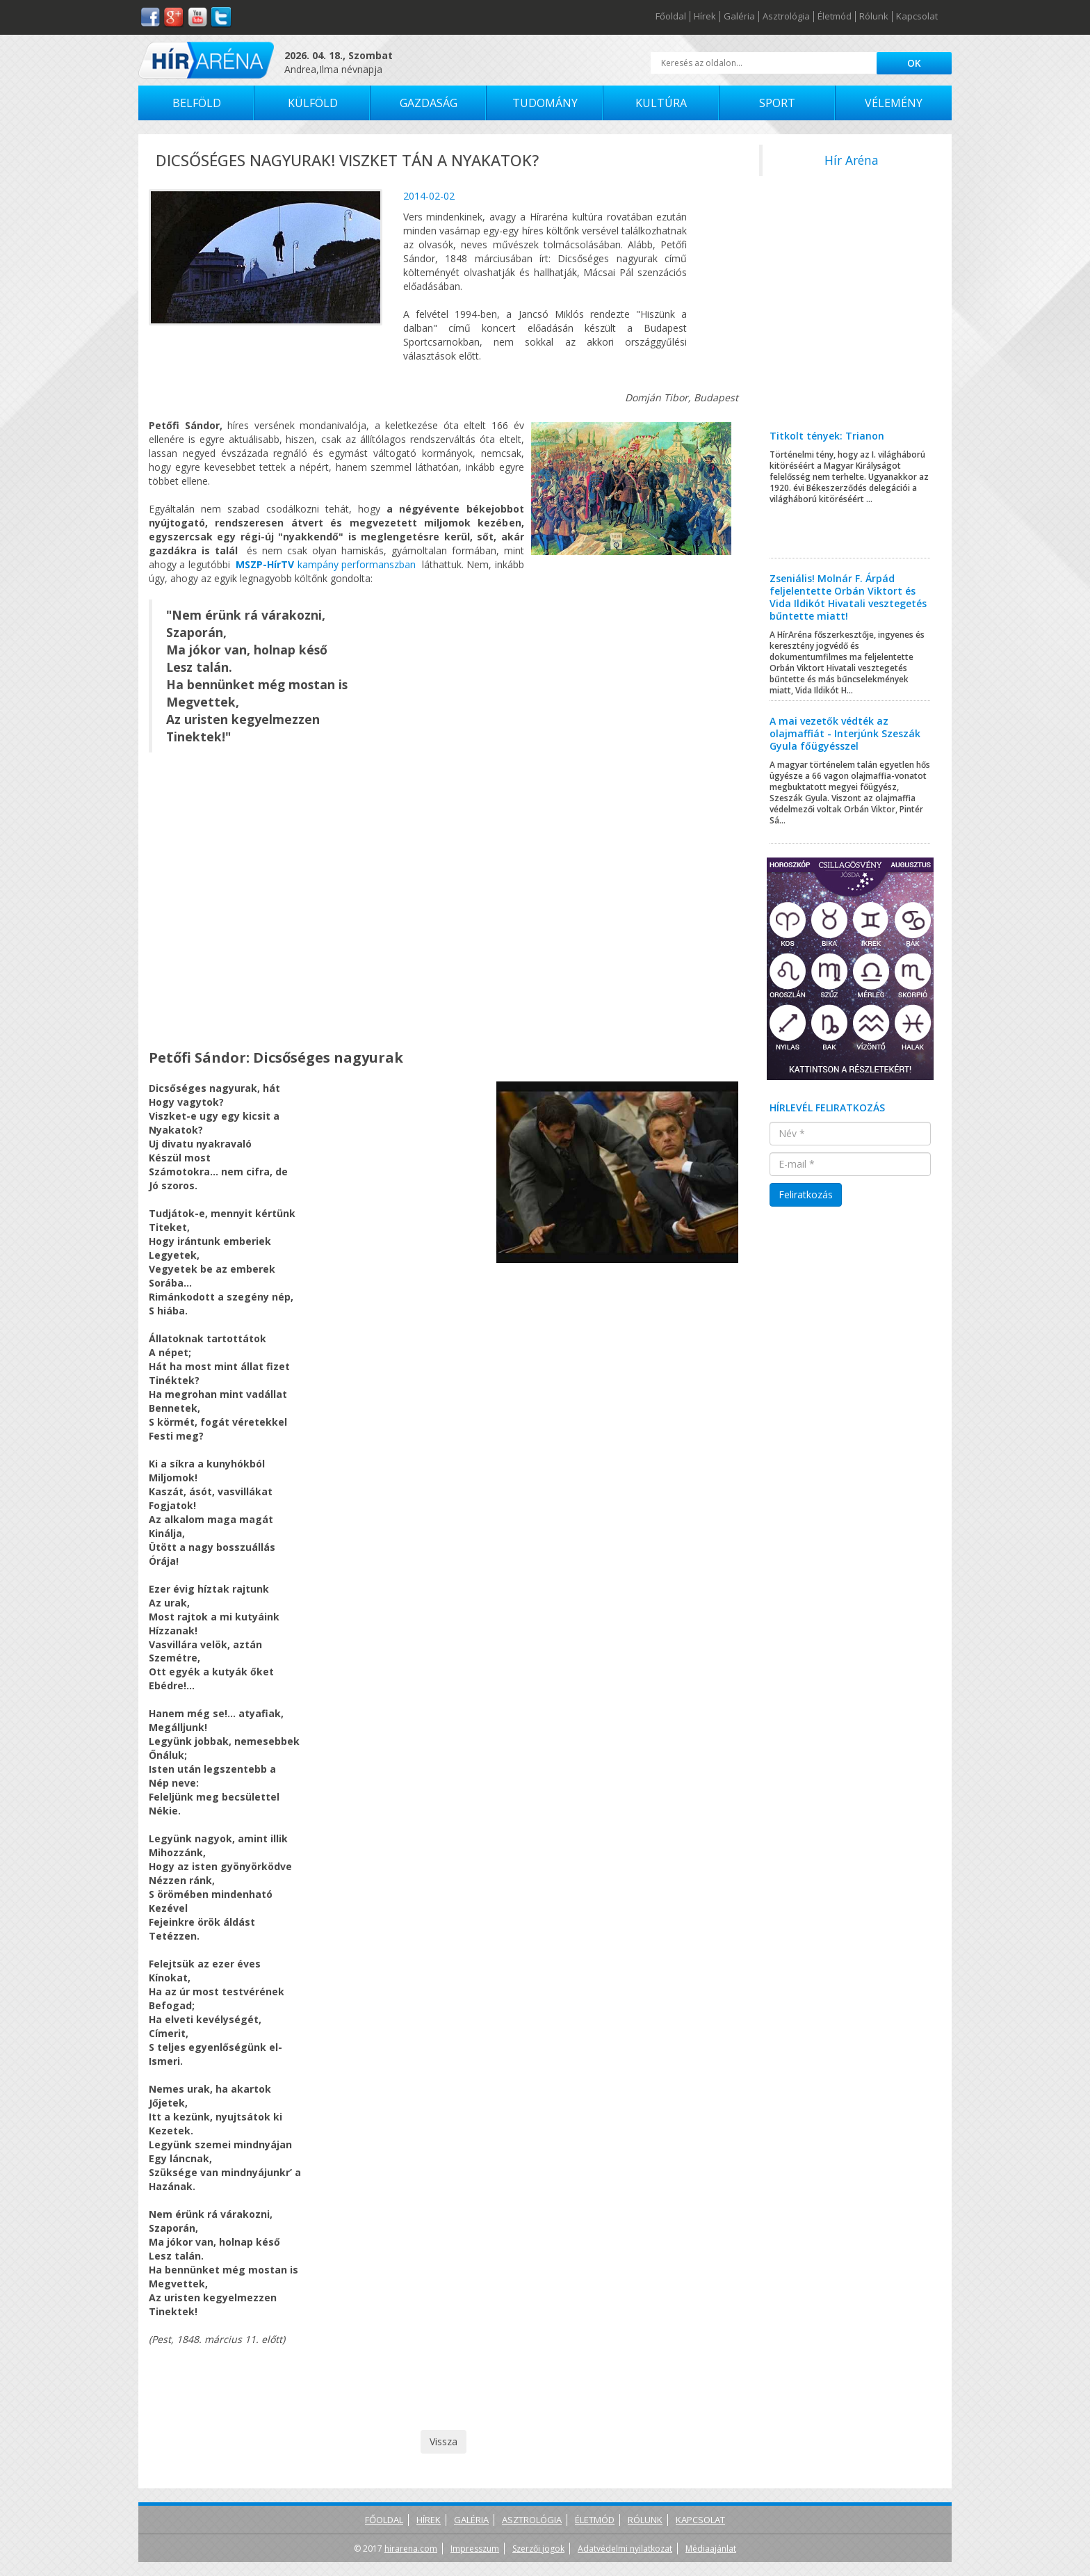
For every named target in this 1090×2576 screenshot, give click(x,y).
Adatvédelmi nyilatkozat (625, 2548)
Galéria (739, 16)
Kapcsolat (917, 16)
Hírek (705, 16)
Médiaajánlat (710, 2548)
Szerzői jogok (538, 2548)
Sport (777, 103)
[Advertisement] (850, 308)
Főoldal (671, 16)
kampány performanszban (326, 564)
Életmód (835, 16)
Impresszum (474, 2548)
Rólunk (873, 16)
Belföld (196, 103)
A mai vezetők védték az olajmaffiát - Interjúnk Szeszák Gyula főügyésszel (845, 733)
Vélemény (893, 103)
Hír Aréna (851, 160)
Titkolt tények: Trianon (827, 435)
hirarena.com (410, 2548)
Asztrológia (786, 16)
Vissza (443, 2441)
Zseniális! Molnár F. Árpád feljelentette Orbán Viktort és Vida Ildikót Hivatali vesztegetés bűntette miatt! (848, 597)
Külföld (313, 103)
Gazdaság (428, 103)
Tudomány (545, 103)
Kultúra (661, 103)
